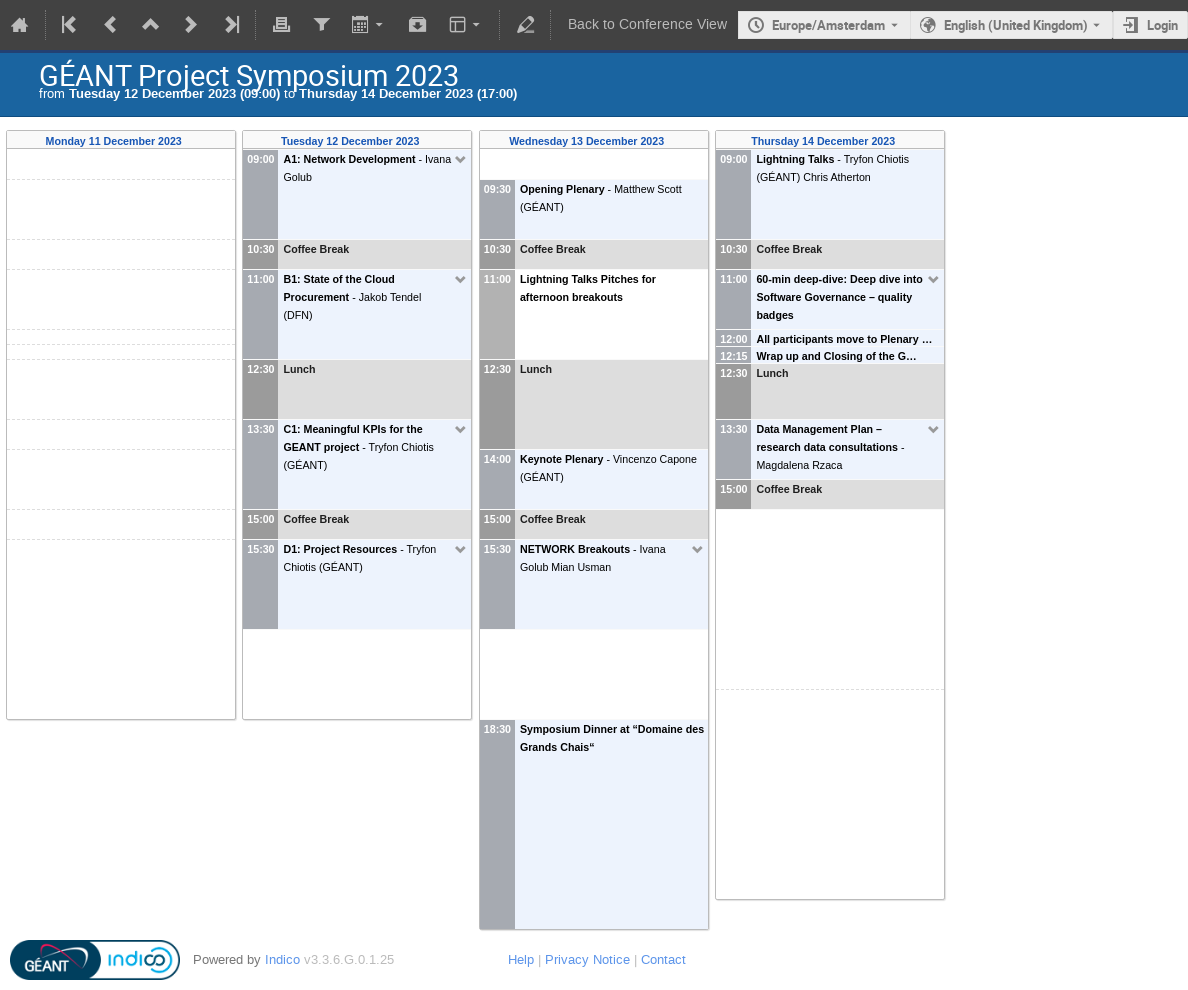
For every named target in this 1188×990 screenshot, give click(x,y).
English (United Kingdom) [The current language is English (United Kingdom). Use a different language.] (1016, 25)
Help (521, 959)
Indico (282, 959)
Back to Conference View (647, 24)
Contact (663, 959)
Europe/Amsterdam (828, 25)
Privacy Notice (587, 959)
